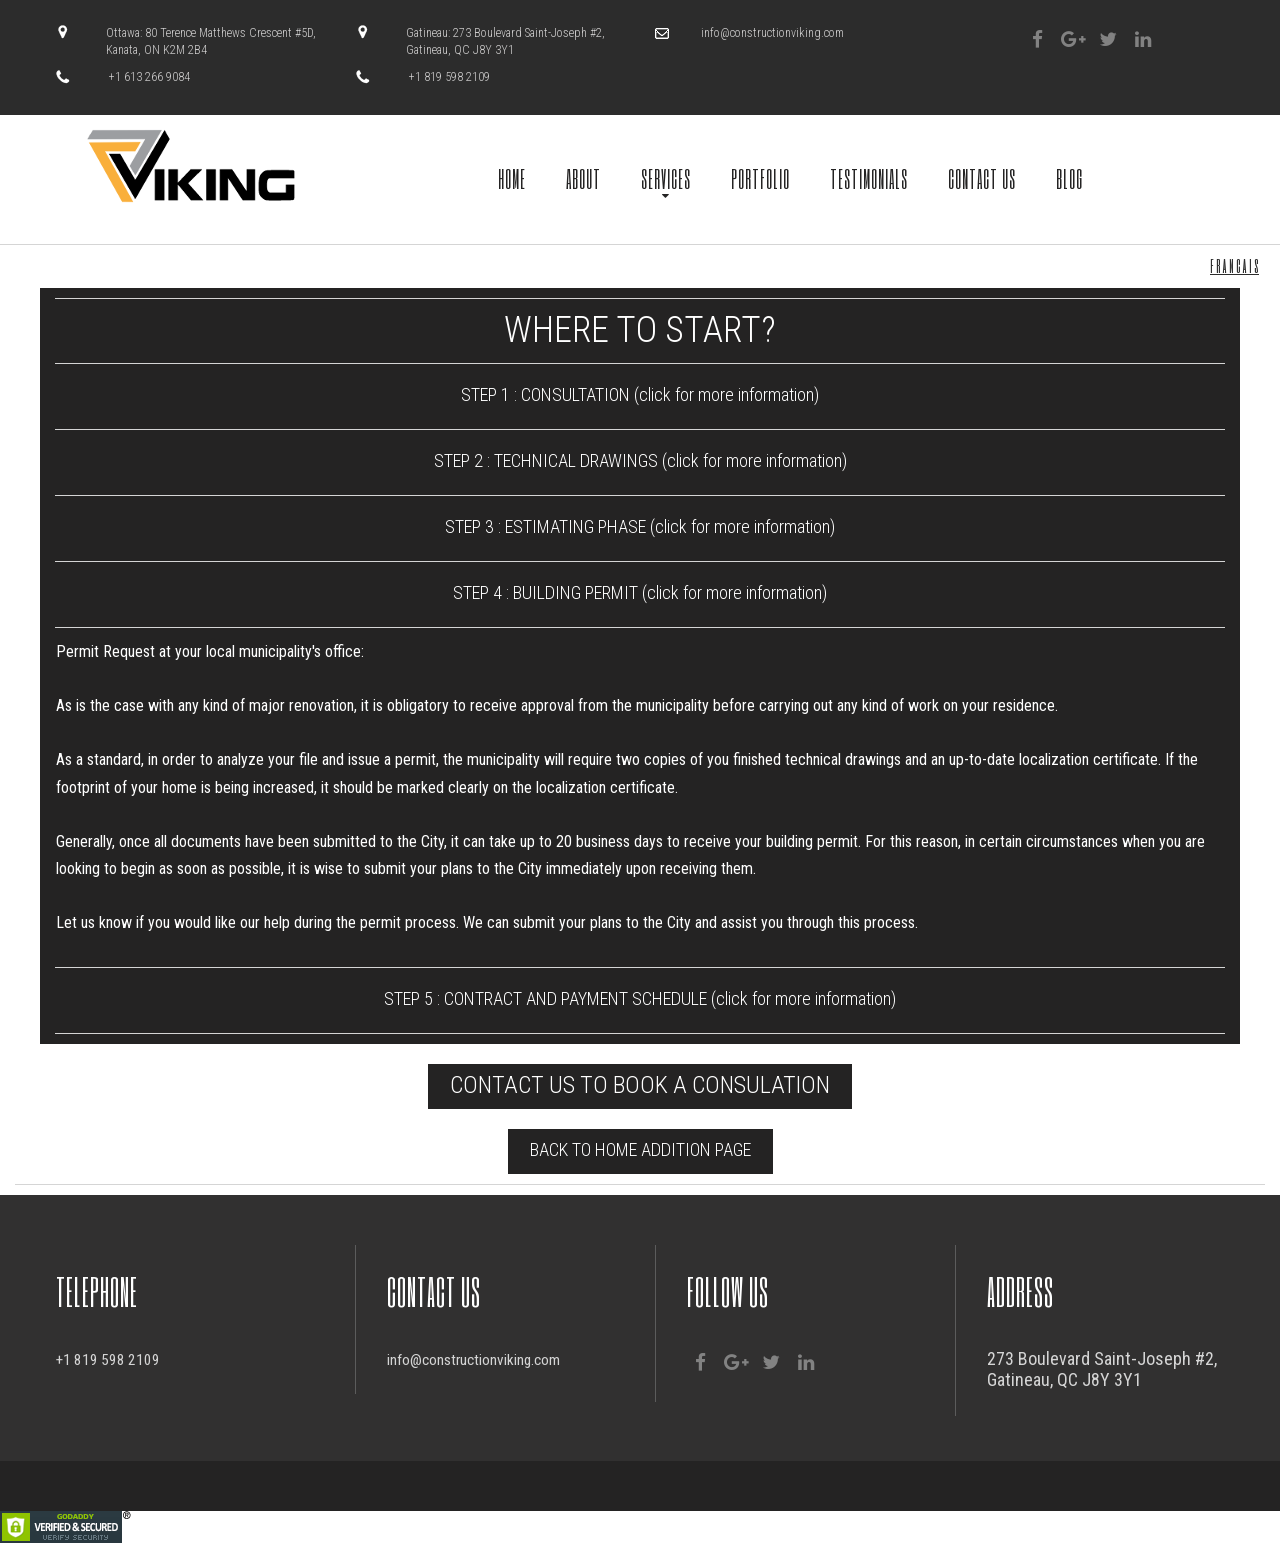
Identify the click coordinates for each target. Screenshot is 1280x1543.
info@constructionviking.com (772, 33)
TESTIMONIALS (869, 178)
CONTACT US (982, 178)
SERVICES (666, 178)
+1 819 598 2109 (116, 1358)
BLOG (1069, 178)
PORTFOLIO (760, 178)
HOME (512, 178)
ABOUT (583, 178)
